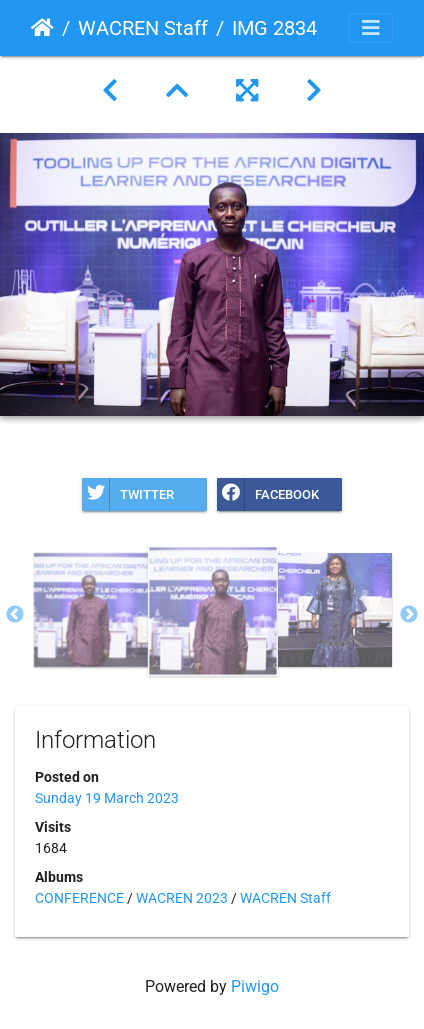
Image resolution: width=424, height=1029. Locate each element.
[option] (91, 610)
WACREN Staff (143, 28)
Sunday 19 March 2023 (107, 798)
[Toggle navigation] (371, 28)
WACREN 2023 (182, 898)
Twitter (128, 494)
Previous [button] (15, 615)
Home (42, 28)
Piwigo (255, 986)
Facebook (268, 494)
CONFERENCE (79, 898)
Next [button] (409, 615)
